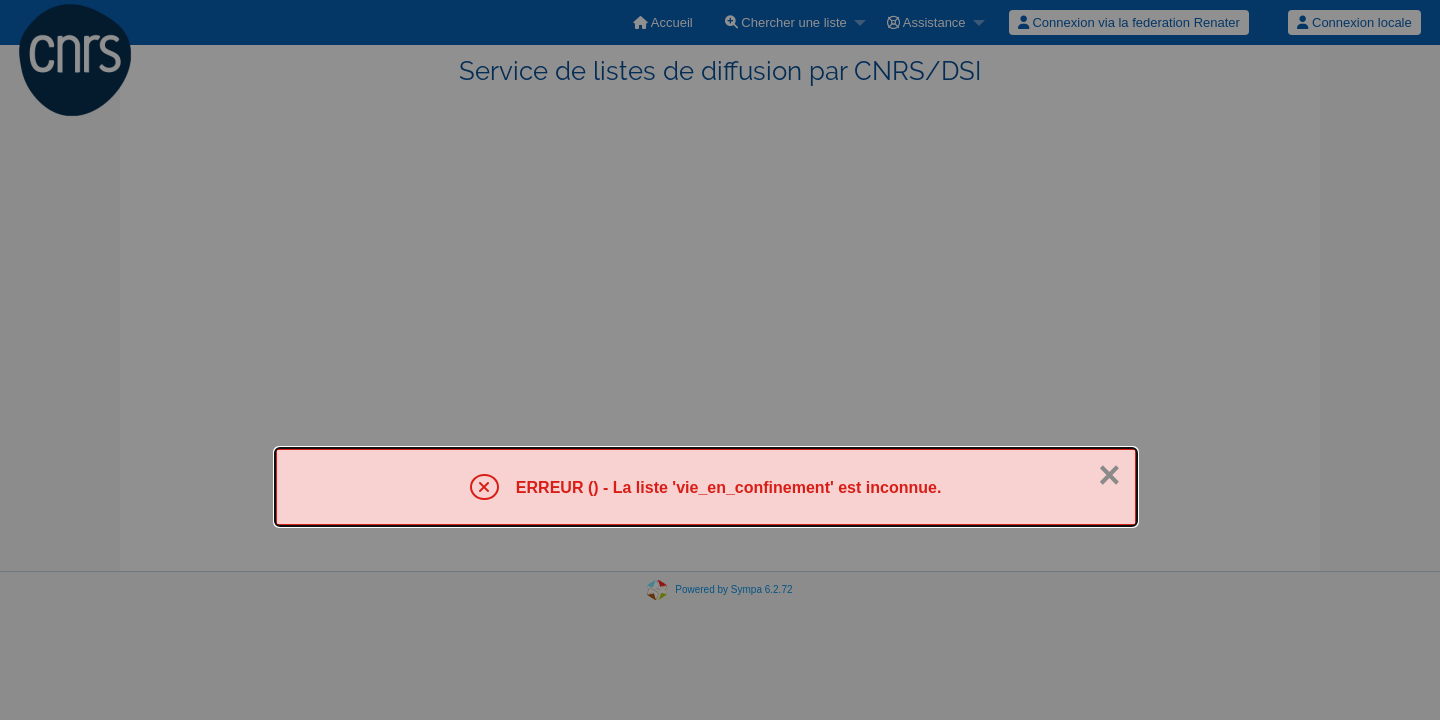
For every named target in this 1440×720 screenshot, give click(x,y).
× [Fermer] (1109, 475)
